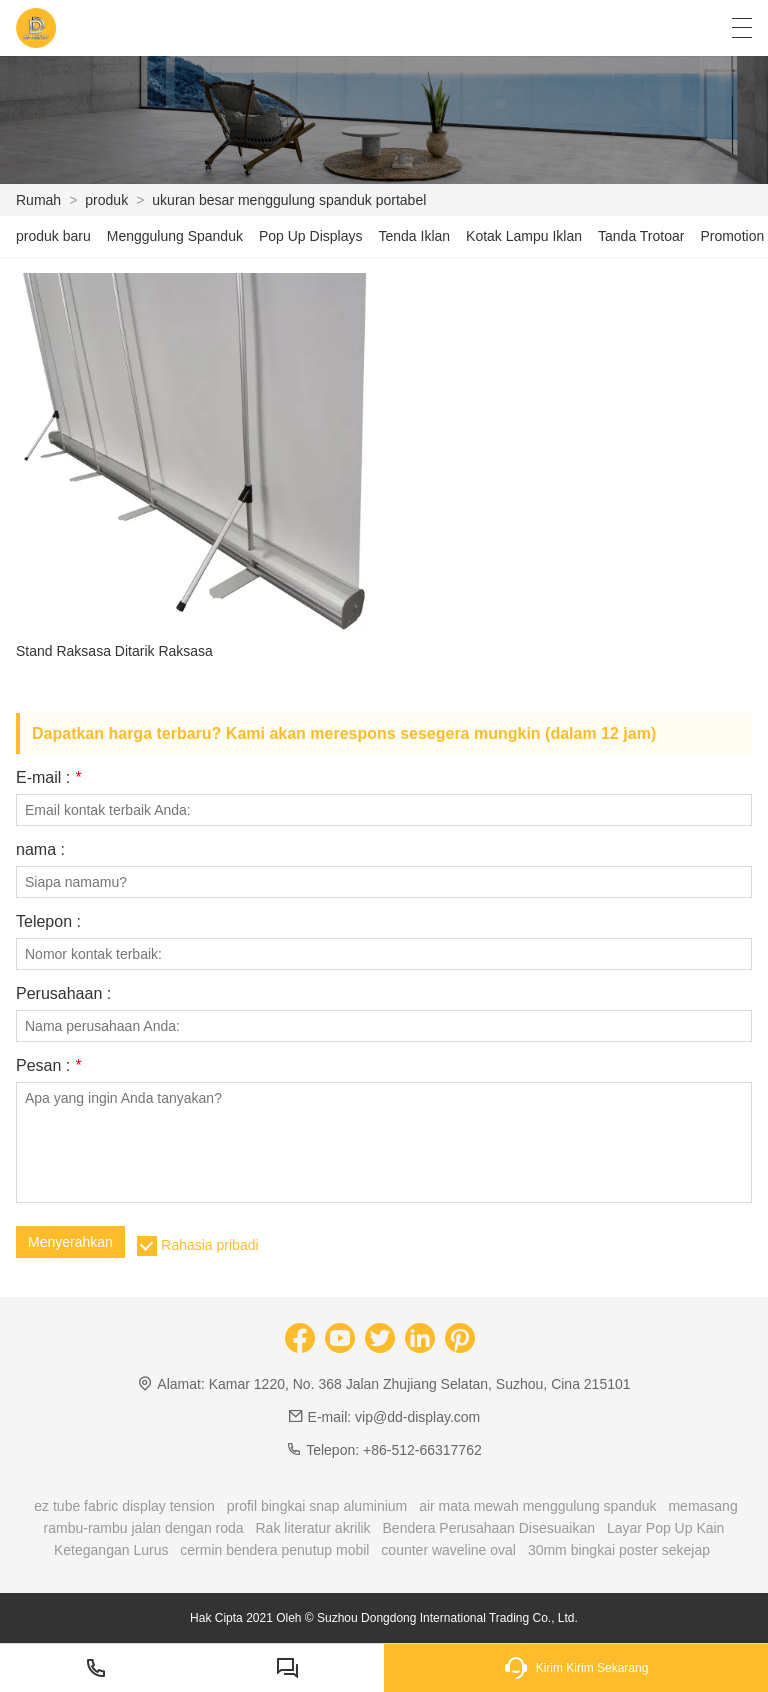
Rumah (38, 200)
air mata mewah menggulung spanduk (537, 1506)
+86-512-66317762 (422, 1450)
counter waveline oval (448, 1550)
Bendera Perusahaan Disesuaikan (489, 1528)
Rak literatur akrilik (312, 1528)
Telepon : (48, 922)
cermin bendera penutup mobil (274, 1550)
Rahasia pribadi (209, 1245)
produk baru (53, 236)
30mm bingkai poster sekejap (619, 1550)
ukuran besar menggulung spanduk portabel (289, 200)
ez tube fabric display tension (124, 1506)
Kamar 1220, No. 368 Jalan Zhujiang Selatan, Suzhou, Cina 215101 (420, 1384)
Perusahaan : (63, 994)
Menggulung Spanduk (175, 236)
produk (106, 200)
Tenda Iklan (414, 236)
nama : (40, 850)
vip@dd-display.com (417, 1417)
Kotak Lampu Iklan (524, 236)
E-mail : (48, 778)
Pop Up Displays (311, 236)
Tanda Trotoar (641, 236)
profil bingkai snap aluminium (317, 1506)
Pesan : (48, 1066)
